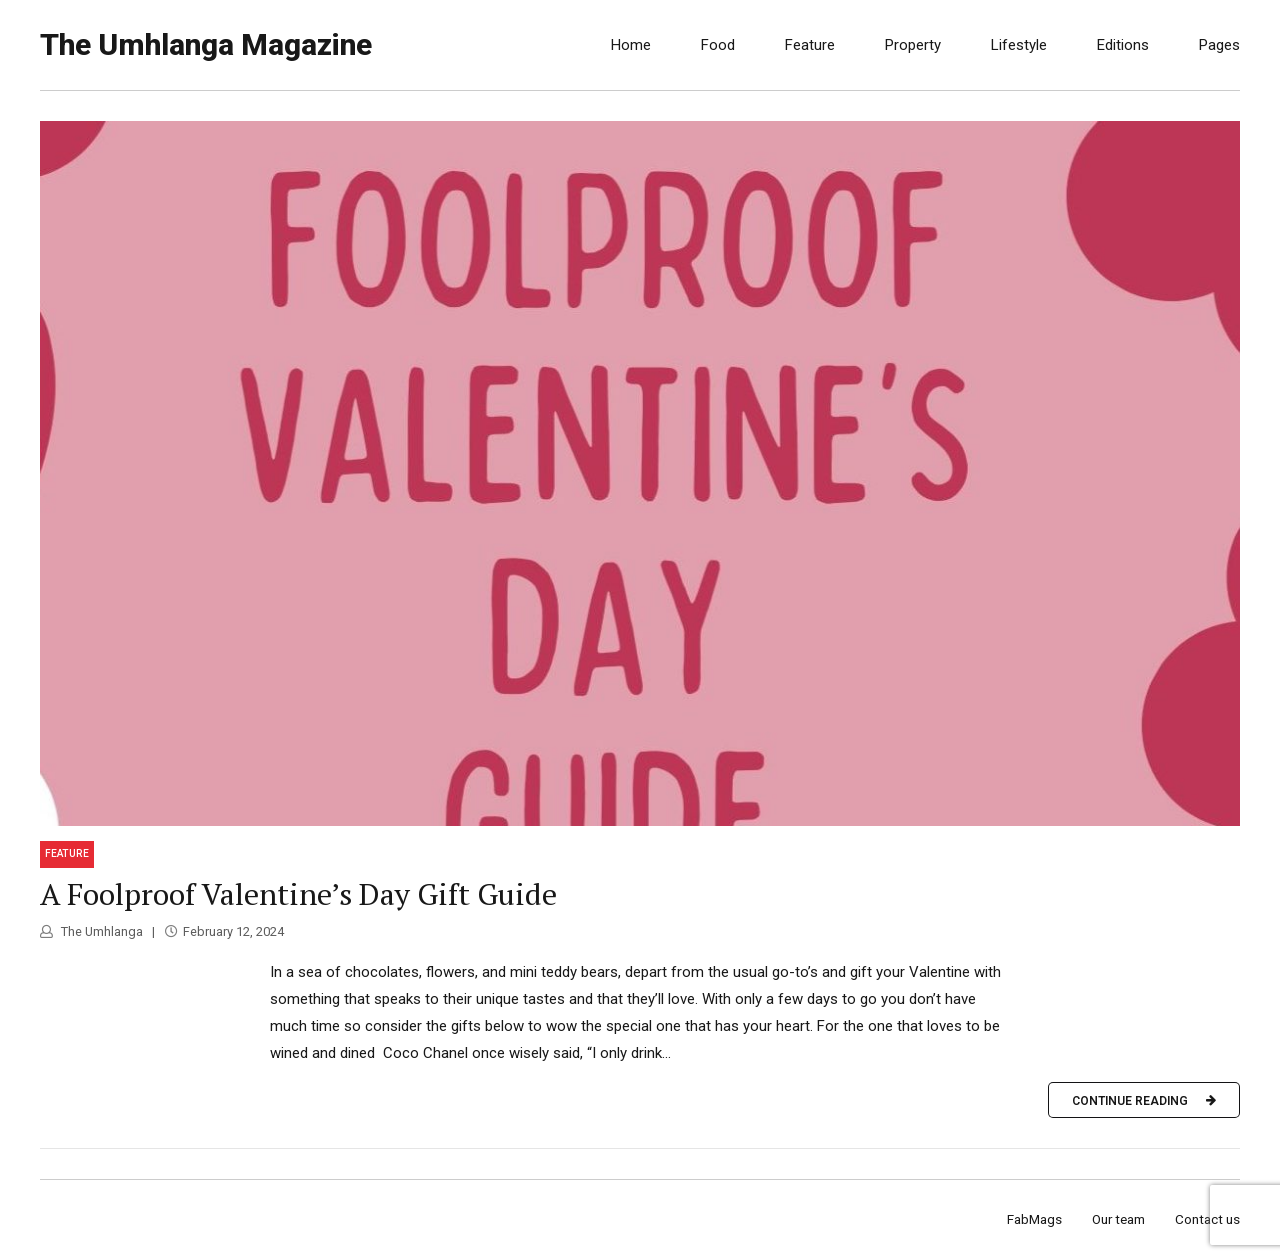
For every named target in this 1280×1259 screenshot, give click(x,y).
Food (718, 45)
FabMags (1034, 1219)
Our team (1118, 1219)
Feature (810, 45)
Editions (1123, 45)
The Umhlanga (100, 931)
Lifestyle (1019, 45)
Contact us (1207, 1219)
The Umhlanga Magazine (206, 44)
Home (631, 45)
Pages (1219, 45)
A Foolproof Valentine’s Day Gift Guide (298, 894)
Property (913, 45)
